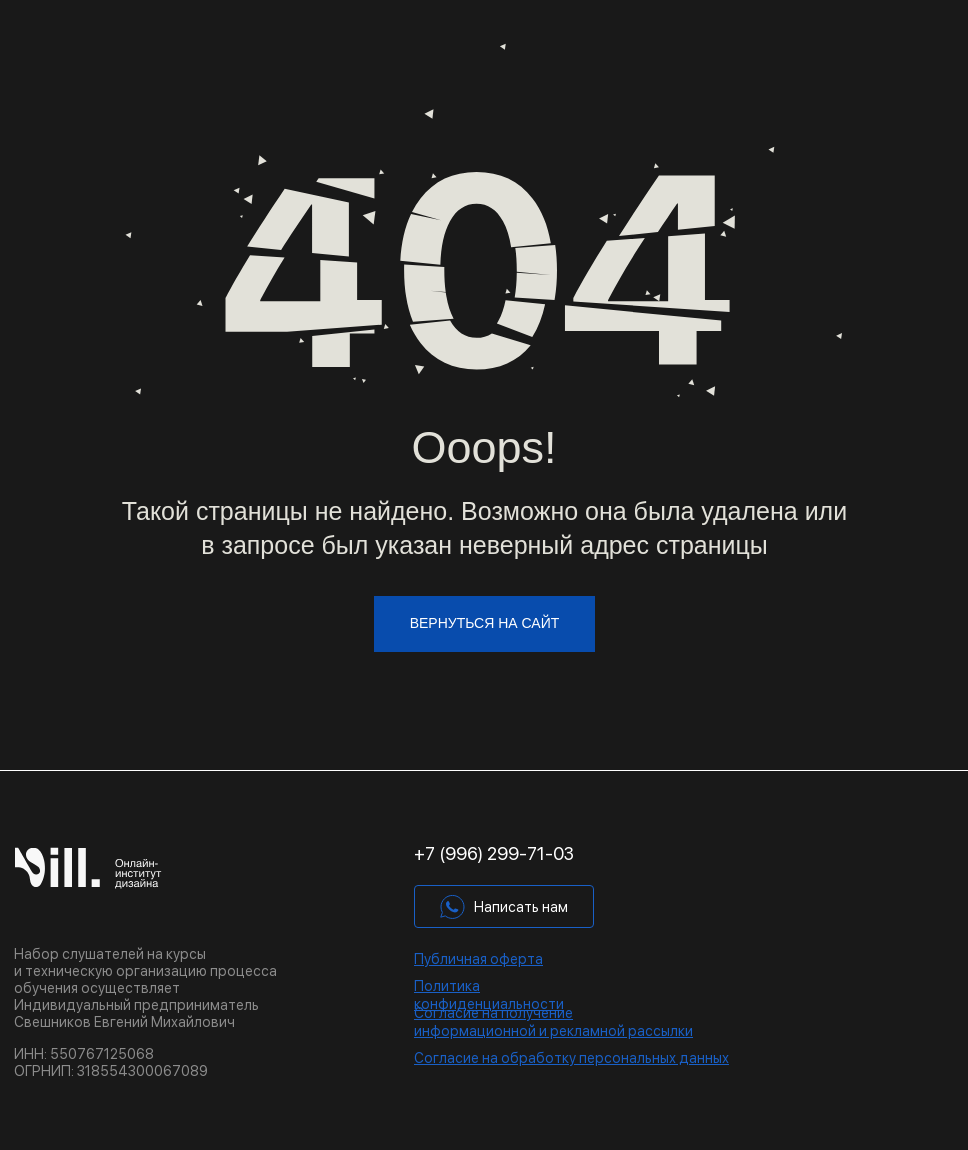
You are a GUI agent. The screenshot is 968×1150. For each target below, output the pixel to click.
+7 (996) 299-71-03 (494, 853)
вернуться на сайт (485, 623)
